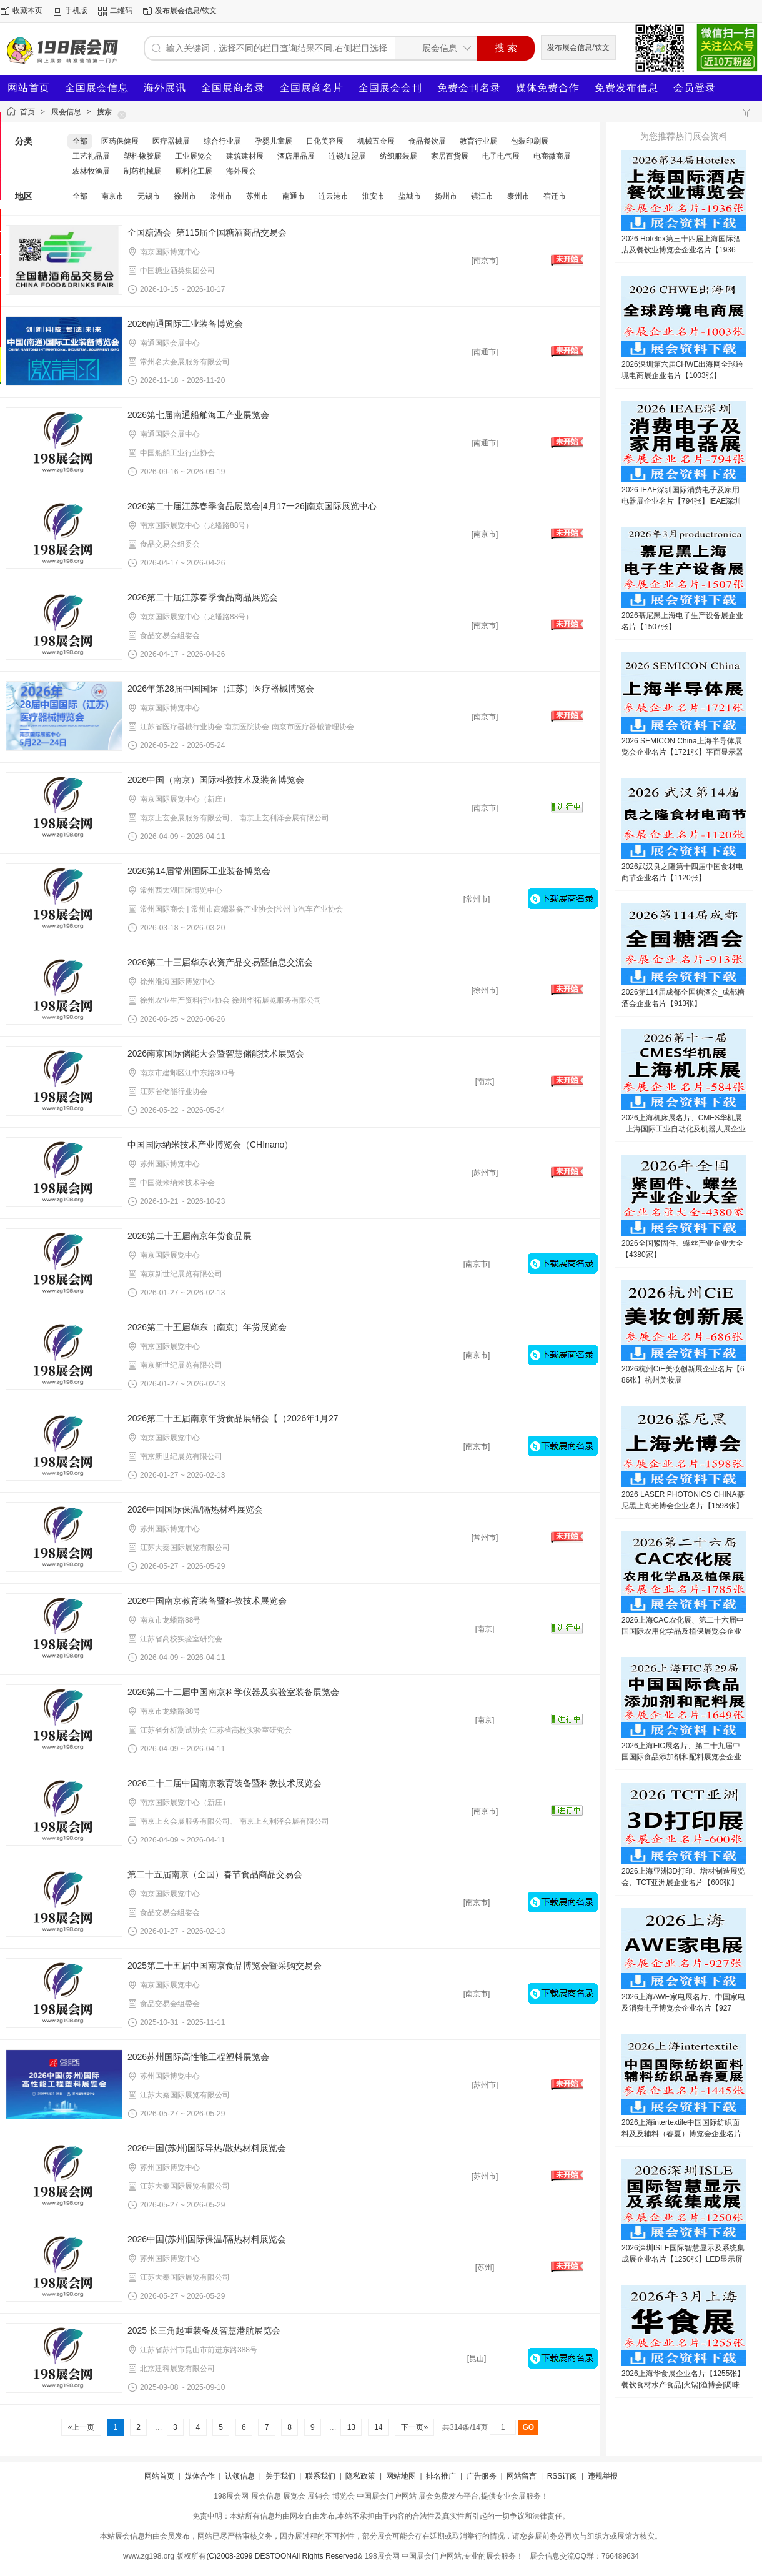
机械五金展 (376, 141)
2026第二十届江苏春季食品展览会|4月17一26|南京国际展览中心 (252, 506)
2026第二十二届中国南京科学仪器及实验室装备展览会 (233, 1692)
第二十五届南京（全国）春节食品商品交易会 (214, 1874)
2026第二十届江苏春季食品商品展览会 (202, 597)
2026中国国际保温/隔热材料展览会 (195, 1509)
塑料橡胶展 (142, 156)
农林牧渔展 (91, 171)
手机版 (76, 10)
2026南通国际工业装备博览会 (185, 324)
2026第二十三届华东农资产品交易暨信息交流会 (220, 962)
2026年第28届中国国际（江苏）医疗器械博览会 (220, 689)
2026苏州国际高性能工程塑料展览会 (198, 2057)
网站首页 (28, 87)
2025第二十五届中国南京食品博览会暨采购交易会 (224, 1966)
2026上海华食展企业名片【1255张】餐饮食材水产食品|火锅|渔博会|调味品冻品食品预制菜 (683, 2384)
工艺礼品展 (91, 156)
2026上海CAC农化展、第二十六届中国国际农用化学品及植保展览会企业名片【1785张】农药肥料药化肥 (682, 1631)
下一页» (414, 2427)
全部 (79, 141)
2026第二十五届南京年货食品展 (189, 1236)
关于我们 (280, 2476)
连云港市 (334, 196)
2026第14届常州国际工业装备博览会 (198, 871)
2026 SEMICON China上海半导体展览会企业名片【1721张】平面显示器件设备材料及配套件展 (682, 752)
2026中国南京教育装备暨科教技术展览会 (207, 1601)
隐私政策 (360, 2476)
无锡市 (148, 196)
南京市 (112, 196)
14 (378, 2427)
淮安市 (373, 196)
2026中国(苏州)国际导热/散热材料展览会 (206, 2148)
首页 (27, 111)
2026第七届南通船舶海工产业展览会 (198, 415)
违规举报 (603, 2476)
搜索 (104, 111)
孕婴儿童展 (273, 141)
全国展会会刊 (390, 87)
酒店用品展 (296, 156)
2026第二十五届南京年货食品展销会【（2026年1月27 (233, 1418)
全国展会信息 (97, 87)
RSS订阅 (562, 2476)
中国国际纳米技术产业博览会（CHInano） (210, 1145)
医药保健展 (120, 141)
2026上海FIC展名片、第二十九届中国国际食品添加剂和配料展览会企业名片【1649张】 (681, 1757)
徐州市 (185, 196)
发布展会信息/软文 (186, 10)
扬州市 (446, 196)
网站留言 (522, 2476)
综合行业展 (222, 141)
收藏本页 (27, 10)
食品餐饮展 (427, 141)
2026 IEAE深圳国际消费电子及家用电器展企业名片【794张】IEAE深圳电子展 (681, 501)
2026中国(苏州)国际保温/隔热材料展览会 (206, 2239)
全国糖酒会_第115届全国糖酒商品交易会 (207, 232)
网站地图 (401, 2476)
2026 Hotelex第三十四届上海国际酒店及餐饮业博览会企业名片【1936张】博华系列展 (681, 250)
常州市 (221, 196)
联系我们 (320, 2476)
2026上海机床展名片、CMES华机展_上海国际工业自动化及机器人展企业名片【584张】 (683, 1129)
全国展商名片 (312, 87)
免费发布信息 (626, 87)
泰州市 (518, 196)
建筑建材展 (245, 156)
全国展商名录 (233, 87)
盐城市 (409, 196)
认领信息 (240, 2476)
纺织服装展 (398, 156)
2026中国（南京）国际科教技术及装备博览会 (215, 780)
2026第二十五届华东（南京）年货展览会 (207, 1327)
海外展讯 (165, 87)
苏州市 (257, 196)
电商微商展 (552, 156)
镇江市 (482, 196)
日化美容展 (325, 141)
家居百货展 (449, 156)
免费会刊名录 (469, 87)
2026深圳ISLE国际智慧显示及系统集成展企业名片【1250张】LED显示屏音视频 (683, 2259)
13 (351, 2427)
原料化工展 (193, 171)
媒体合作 (200, 2476)
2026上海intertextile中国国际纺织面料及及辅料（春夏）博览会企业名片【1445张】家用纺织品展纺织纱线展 (682, 2133)
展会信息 (66, 111)
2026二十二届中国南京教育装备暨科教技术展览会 (224, 1783)
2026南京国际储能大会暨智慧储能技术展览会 (215, 1053)
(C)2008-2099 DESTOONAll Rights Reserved (281, 2556)
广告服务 (482, 2476)
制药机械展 (142, 171)
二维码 (121, 10)
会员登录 (694, 87)
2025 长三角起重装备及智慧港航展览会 (203, 2330)
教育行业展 (478, 141)
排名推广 (441, 2476)
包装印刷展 (529, 141)
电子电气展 (501, 156)
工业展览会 (193, 156)
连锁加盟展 (347, 156)
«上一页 (81, 2427)
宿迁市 (554, 196)
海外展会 (241, 171)
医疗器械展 (171, 141)
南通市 (293, 196)
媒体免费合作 (548, 87)
